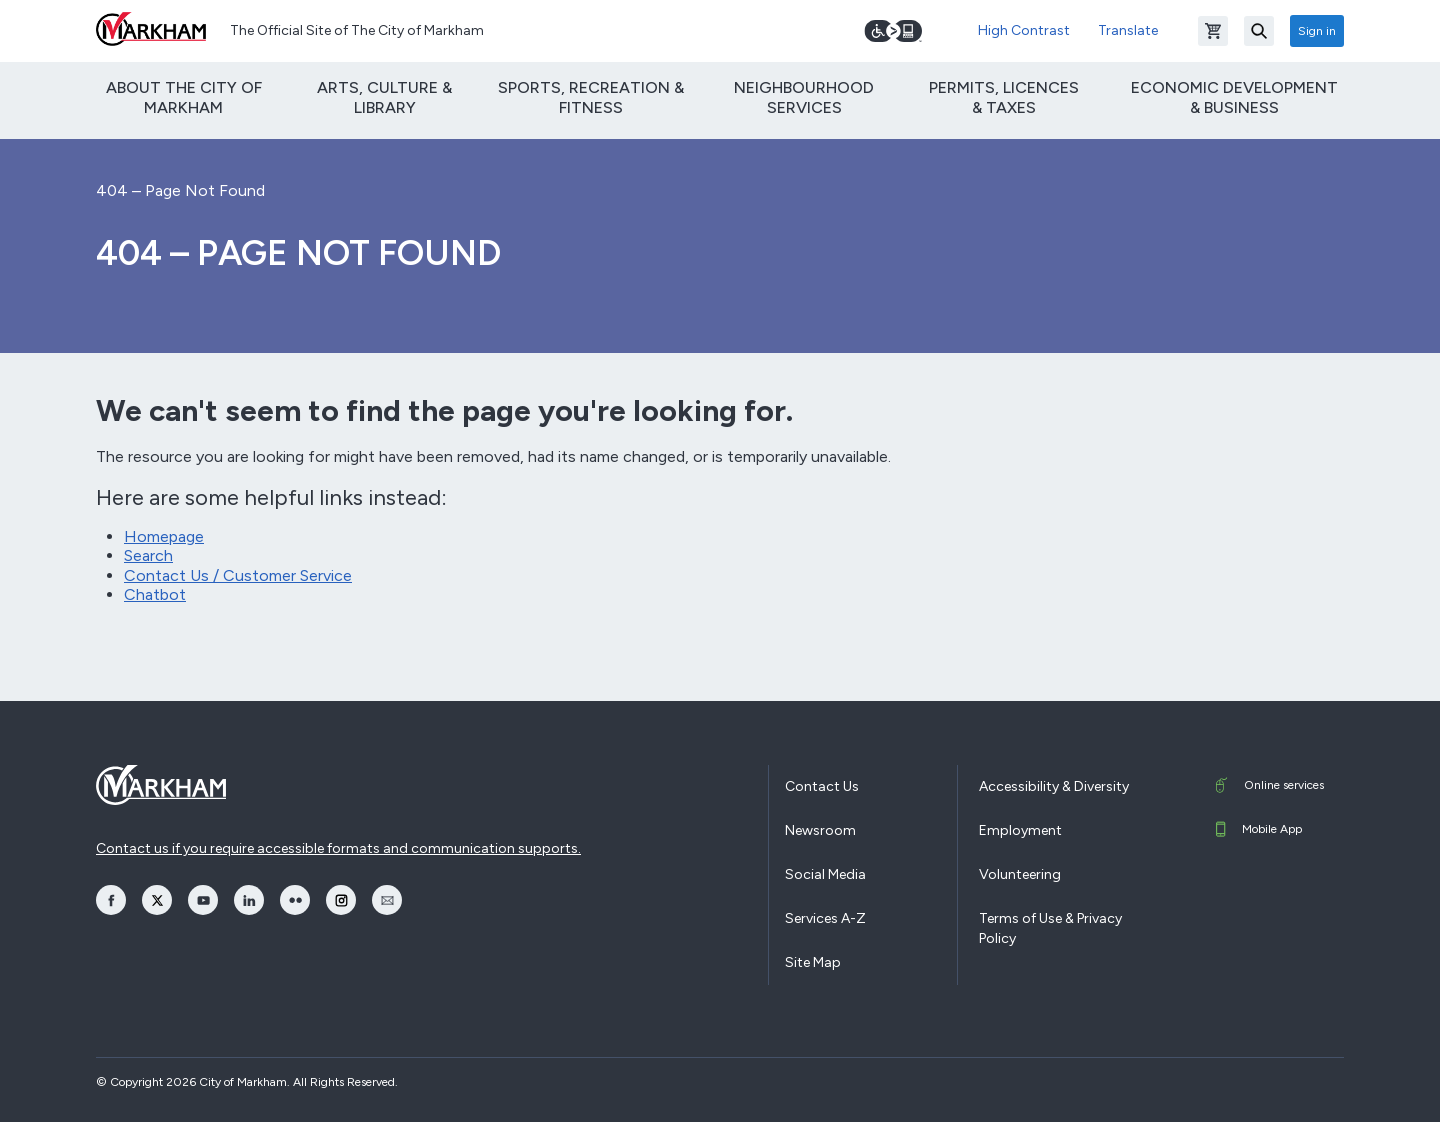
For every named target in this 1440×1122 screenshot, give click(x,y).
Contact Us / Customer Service (238, 575)
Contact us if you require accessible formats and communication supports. (338, 848)
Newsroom (820, 830)
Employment (1020, 830)
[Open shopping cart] (1213, 31)
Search (148, 555)
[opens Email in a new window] (387, 900)
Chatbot (155, 594)
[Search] (1259, 31)
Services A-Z (825, 918)
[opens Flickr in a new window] (295, 900)
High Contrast (1024, 30)
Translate (1128, 30)
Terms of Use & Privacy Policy (1050, 928)
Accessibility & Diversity (1054, 786)
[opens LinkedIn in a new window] (249, 900)
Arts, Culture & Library (384, 97)
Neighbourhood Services (804, 97)
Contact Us (822, 786)
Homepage (164, 536)
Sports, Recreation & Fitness (591, 97)
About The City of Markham (184, 97)
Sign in (1317, 31)
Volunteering (1020, 874)
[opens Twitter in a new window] (157, 900)
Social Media (825, 874)
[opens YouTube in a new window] (203, 900)
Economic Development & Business (1234, 97)
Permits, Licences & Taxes (1004, 97)
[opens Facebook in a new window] (111, 900)
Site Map (813, 962)
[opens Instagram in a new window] (341, 900)
